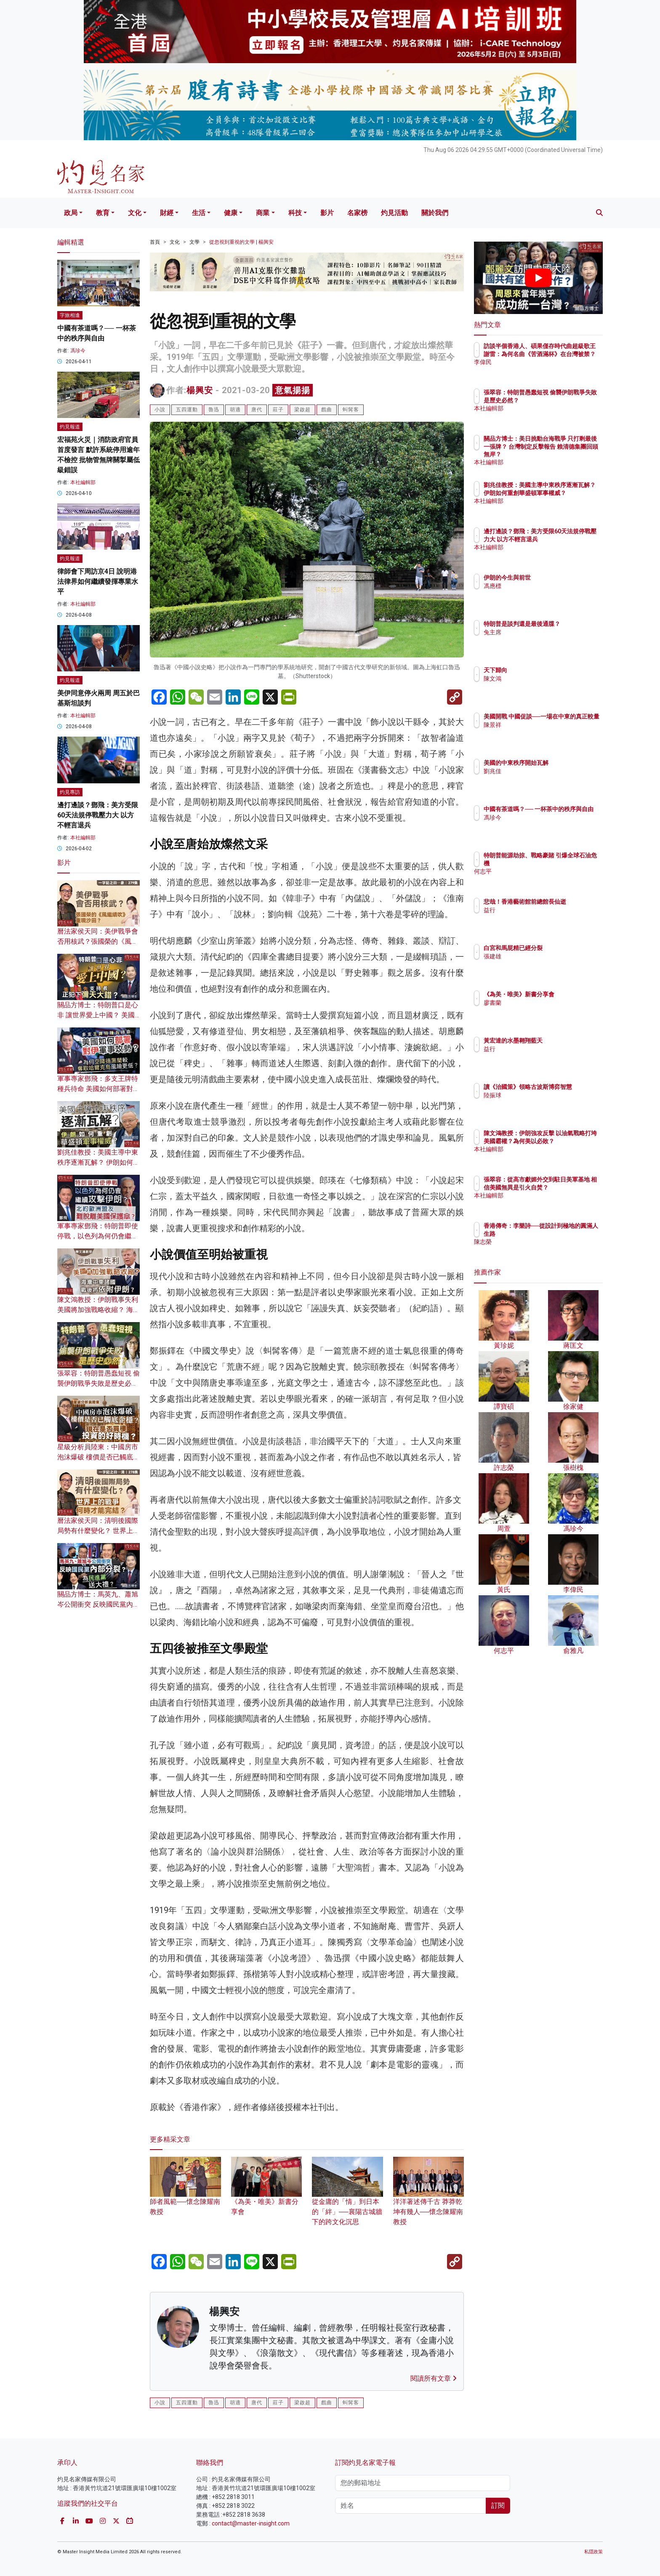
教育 (102, 213)
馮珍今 (77, 351)
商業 (262, 213)
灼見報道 (70, 427)
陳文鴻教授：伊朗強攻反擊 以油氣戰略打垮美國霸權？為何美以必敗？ (566, 1141)
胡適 (235, 409)
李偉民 (542, 369)
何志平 (542, 871)
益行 (539, 917)
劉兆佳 (542, 771)
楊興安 (199, 390)
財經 (166, 213)
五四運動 (187, 409)
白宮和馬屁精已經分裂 (562, 948)
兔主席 (542, 639)
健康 (230, 213)
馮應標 (542, 586)
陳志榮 (542, 1241)
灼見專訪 (70, 792)
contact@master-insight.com (251, 2523)
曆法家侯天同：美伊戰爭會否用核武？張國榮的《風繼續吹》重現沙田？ (97, 941)
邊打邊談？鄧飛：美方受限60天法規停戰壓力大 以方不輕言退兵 (97, 815)
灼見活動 (394, 213)
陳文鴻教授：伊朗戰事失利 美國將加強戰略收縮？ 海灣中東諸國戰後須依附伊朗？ (98, 1310)
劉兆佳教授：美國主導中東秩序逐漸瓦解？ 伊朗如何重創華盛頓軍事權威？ (98, 1162)
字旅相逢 (70, 315)
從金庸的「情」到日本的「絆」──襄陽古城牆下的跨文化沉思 (347, 2199)
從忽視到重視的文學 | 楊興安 (241, 242)
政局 (70, 213)
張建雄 (542, 956)
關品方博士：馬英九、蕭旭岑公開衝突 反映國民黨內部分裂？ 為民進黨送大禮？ (98, 1604)
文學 (194, 242)
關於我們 (434, 213)
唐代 (256, 409)
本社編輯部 (83, 482)
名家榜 (357, 213)
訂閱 (498, 2505)
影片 (327, 213)
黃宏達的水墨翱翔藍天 (562, 1040)
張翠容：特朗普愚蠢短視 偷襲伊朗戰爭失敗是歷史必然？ (98, 1383)
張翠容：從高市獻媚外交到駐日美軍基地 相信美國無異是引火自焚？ (566, 1187)
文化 (134, 213)
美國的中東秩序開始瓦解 (565, 762)
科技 (295, 213)
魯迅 (213, 409)
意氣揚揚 (292, 390)
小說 (159, 409)
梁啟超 (302, 409)
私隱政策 (593, 2552)
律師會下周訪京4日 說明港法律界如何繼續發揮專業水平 (97, 581)
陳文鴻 (542, 678)
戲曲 (326, 409)
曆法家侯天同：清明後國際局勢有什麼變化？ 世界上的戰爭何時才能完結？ (98, 1531)
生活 (198, 213)
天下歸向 (544, 670)
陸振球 (542, 1102)
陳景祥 (542, 732)
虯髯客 (351, 409)
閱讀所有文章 (433, 2378)
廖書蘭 (542, 1010)
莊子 (278, 409)
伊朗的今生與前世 (556, 577)
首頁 (155, 242)
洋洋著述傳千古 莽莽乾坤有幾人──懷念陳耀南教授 (428, 2199)
